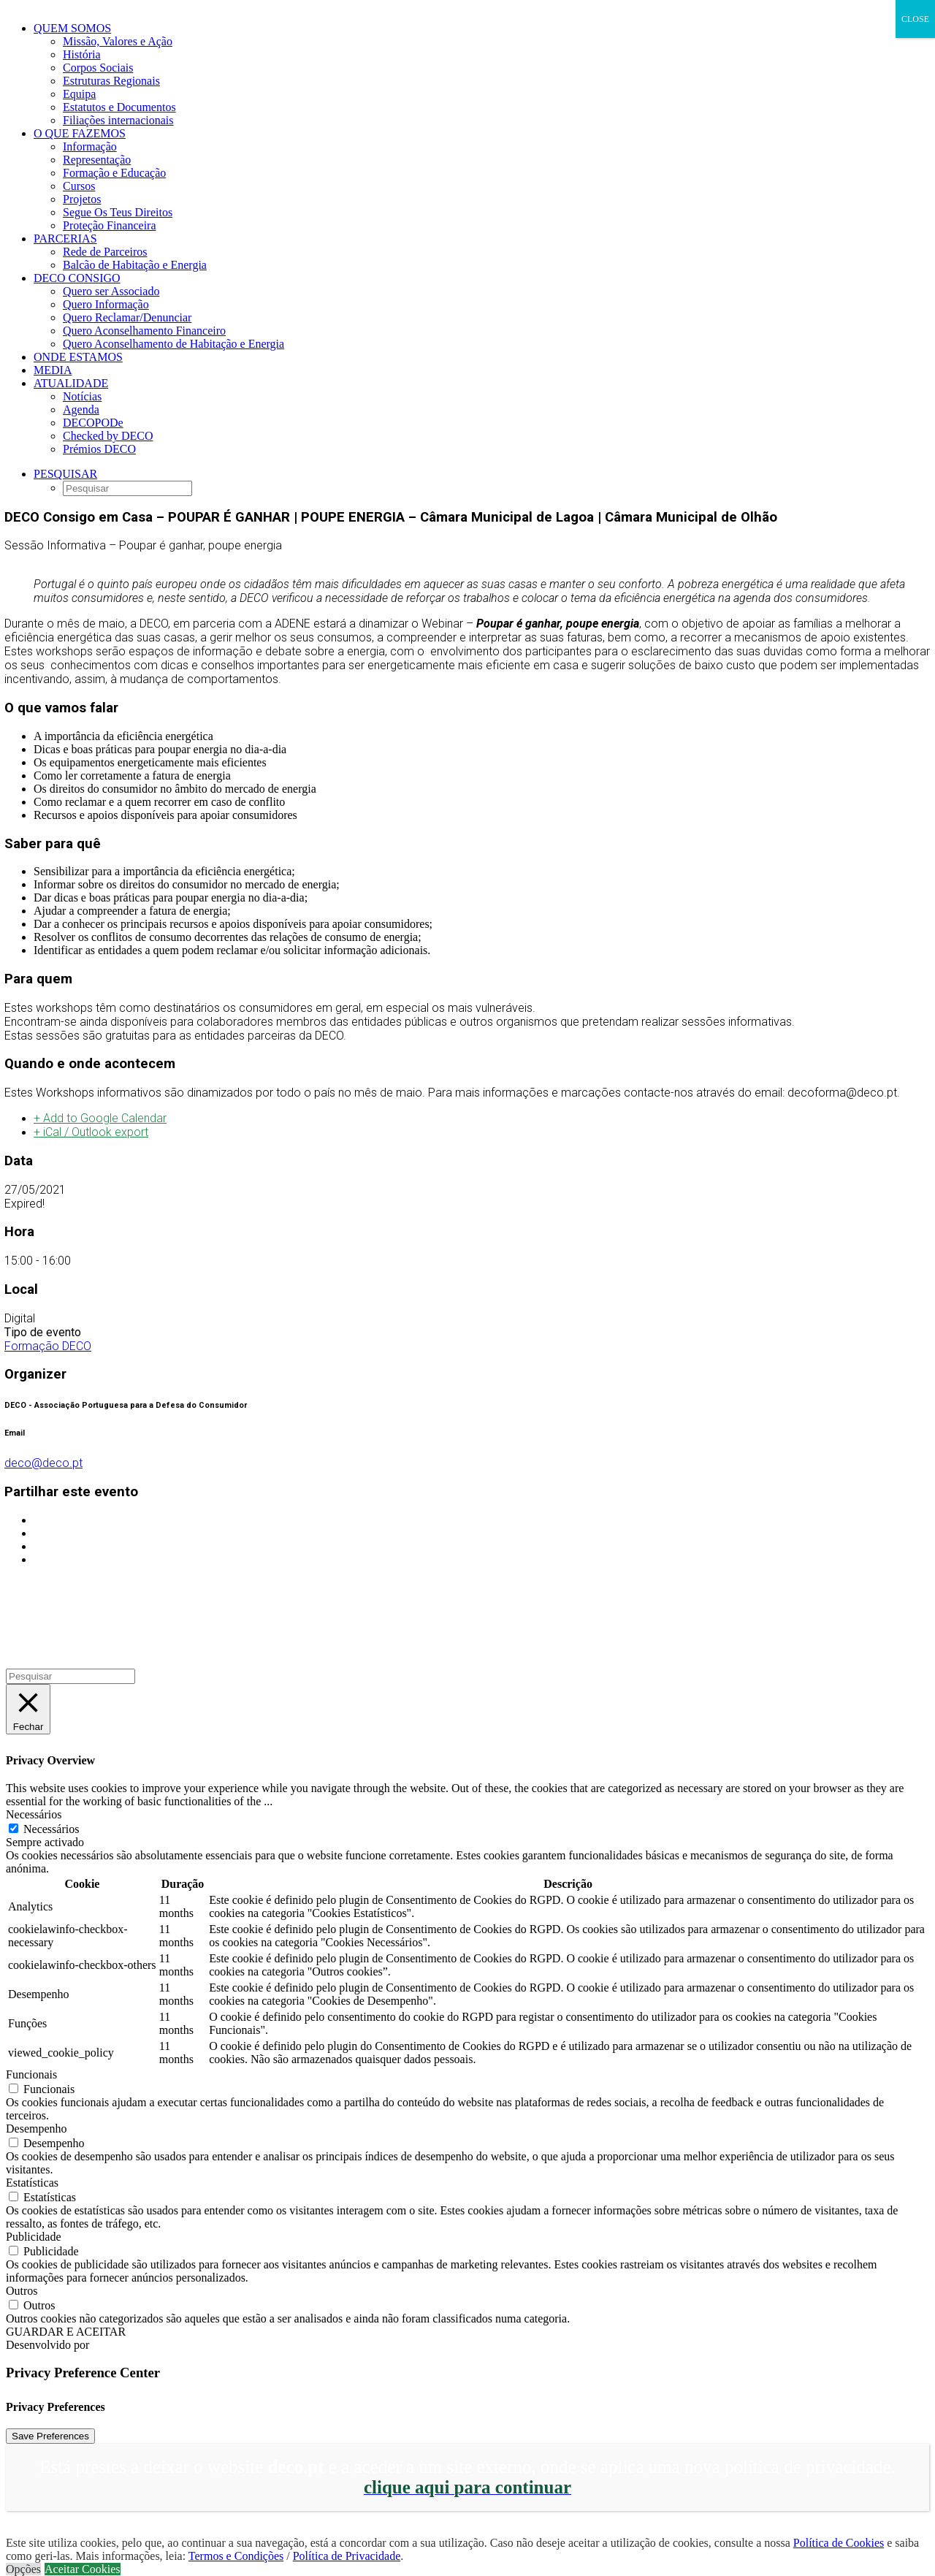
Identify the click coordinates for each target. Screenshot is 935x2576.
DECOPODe (93, 422)
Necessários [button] (33, 1814)
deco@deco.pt (43, 1463)
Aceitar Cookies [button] (83, 2569)
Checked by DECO (108, 436)
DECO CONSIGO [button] (77, 278)
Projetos (82, 199)
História (82, 54)
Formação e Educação (114, 173)
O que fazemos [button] (80, 133)
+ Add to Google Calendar (100, 1118)
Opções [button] (23, 2569)
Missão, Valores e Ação (117, 41)
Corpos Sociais (98, 67)
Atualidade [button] (71, 383)
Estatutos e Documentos (119, 107)
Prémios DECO (99, 449)
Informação (90, 146)
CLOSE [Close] (915, 19)
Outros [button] (22, 2291)
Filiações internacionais (118, 120)
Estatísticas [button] (32, 2182)
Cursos (79, 186)
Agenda (81, 409)
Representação (97, 159)
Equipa (79, 94)
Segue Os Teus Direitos (117, 212)
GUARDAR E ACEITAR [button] (66, 2331)
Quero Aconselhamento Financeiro (144, 330)
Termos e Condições (235, 2556)
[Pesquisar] (70, 1675)
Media (53, 370)
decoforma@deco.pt (842, 1093)
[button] (65, 474)
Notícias (82, 396)
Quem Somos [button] (72, 28)
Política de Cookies (838, 2543)
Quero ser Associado (111, 291)
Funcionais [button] (31, 2074)
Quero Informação (106, 304)
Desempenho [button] (36, 2128)
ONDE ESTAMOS (78, 357)
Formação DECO (47, 1346)
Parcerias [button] (65, 238)
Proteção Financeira (109, 225)
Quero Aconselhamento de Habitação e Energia (173, 344)
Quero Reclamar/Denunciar (127, 317)
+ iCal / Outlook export (91, 1132)
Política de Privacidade (347, 2556)
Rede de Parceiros (105, 251)
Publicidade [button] (33, 2236)
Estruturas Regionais (111, 81)
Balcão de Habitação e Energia (135, 265)
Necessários (51, 1829)
